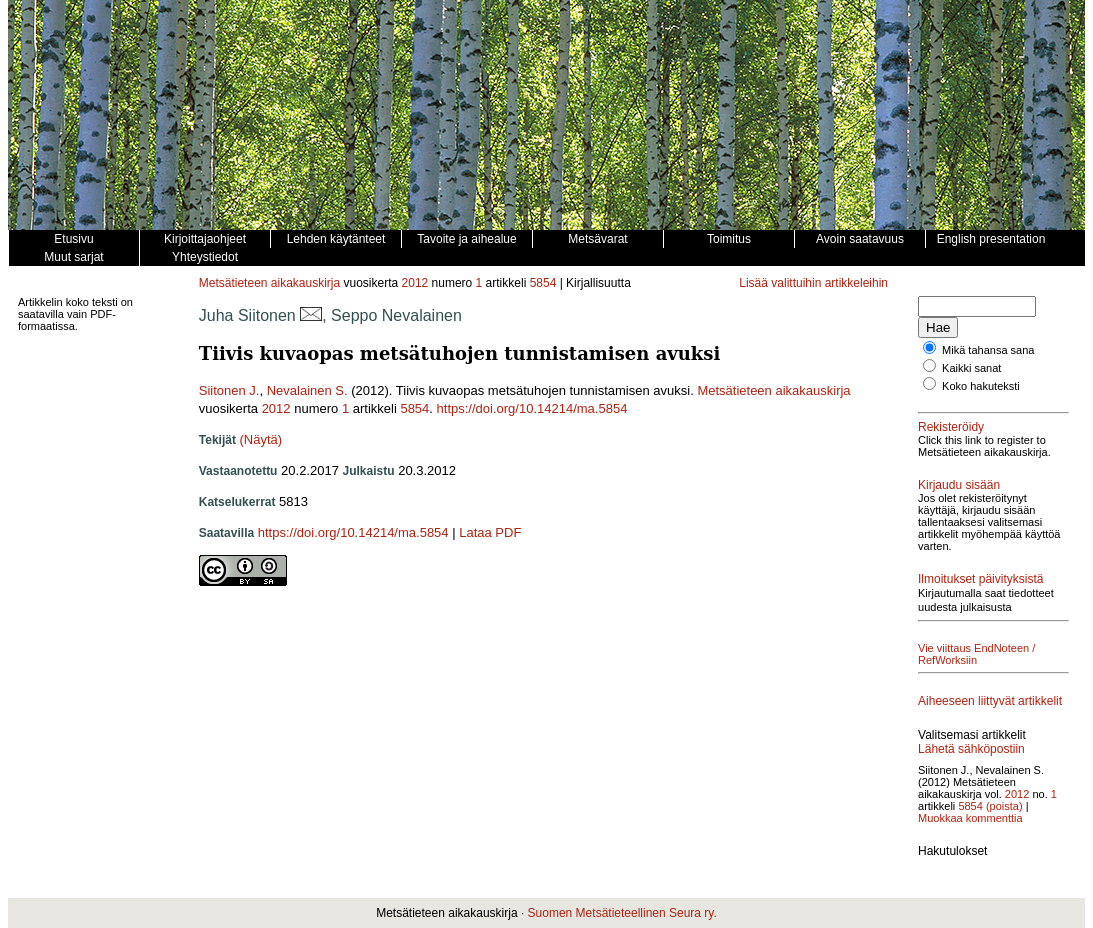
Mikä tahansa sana (988, 350)
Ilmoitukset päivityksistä (980, 579)
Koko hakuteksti (981, 386)
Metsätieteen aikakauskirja (269, 283)
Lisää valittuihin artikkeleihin (813, 283)
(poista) (1004, 806)
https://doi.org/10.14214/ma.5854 (532, 408)
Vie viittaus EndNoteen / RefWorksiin (976, 654)
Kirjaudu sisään (959, 485)
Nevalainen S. (307, 390)
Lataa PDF (490, 532)
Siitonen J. (229, 390)
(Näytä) (261, 439)
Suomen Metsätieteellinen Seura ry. (622, 913)
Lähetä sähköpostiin (971, 749)
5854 (543, 283)
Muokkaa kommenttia (970, 818)
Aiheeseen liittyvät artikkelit (990, 701)
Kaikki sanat (971, 368)
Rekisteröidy (951, 427)
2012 (415, 283)
